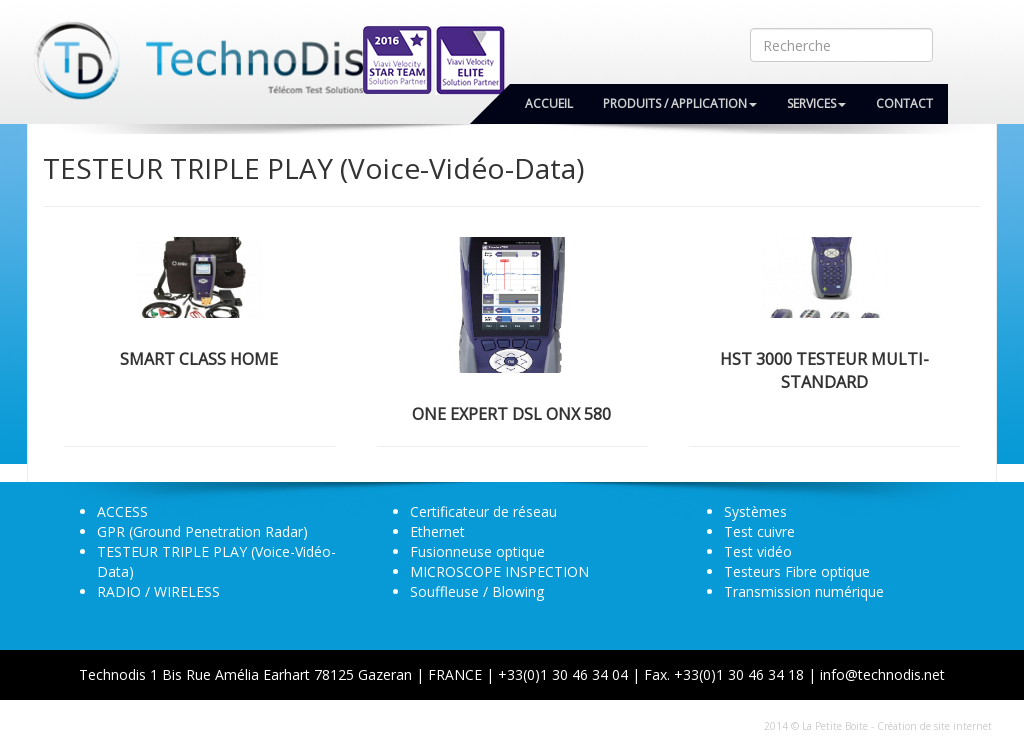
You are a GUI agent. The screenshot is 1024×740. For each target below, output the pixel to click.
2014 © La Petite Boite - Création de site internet (878, 726)
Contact (904, 103)
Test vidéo (758, 551)
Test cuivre (759, 531)
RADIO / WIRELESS (158, 591)
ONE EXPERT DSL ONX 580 (511, 414)
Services (816, 103)
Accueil (549, 103)
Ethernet (437, 531)
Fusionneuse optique (477, 551)
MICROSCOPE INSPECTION (499, 571)
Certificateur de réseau (483, 511)
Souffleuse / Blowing (477, 591)
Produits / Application (680, 103)
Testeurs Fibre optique (797, 571)
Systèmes (755, 511)
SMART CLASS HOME (199, 359)
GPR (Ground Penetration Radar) (202, 531)
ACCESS (122, 511)
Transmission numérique (804, 591)
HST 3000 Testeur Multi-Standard (824, 370)
